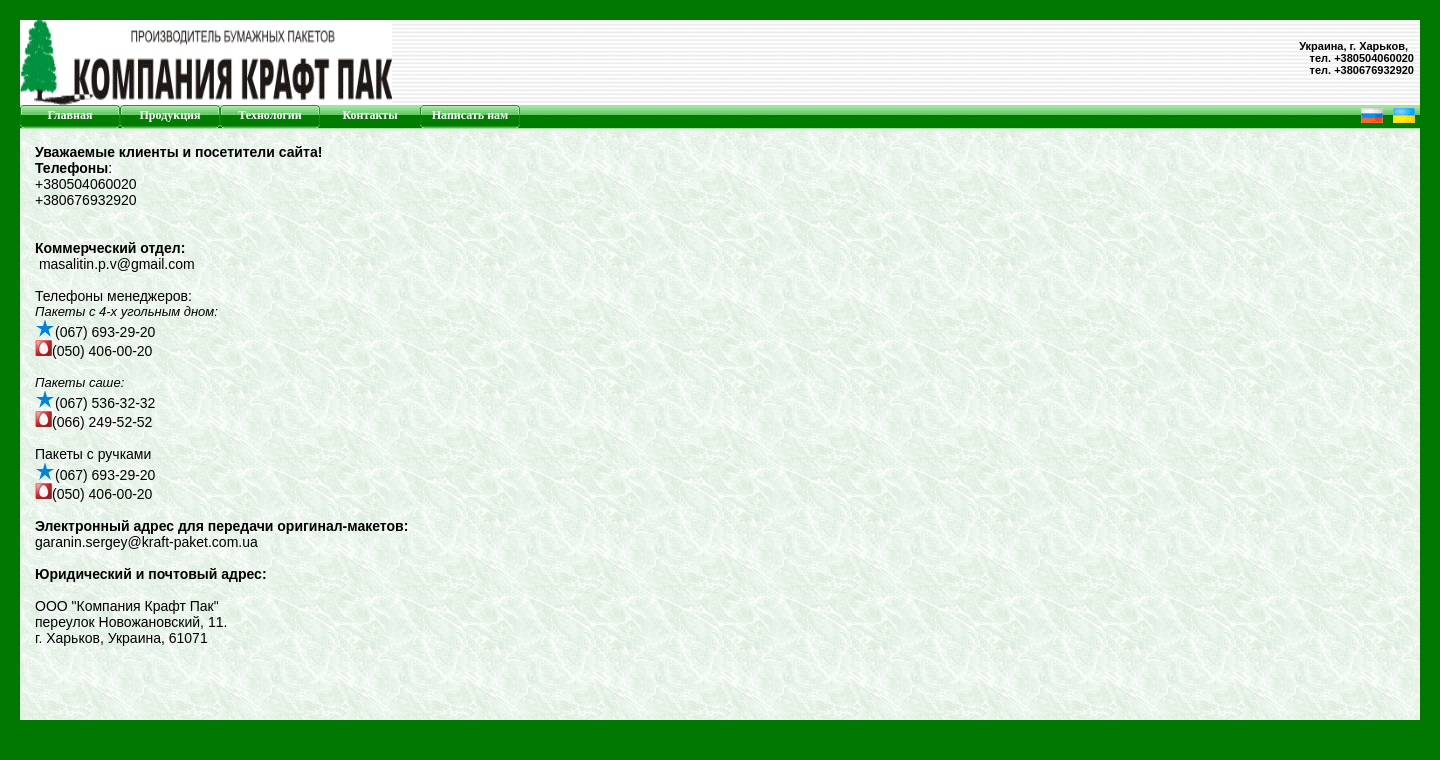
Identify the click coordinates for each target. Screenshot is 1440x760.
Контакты (369, 115)
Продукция (170, 115)
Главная (70, 115)
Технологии (269, 115)
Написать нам (470, 115)
